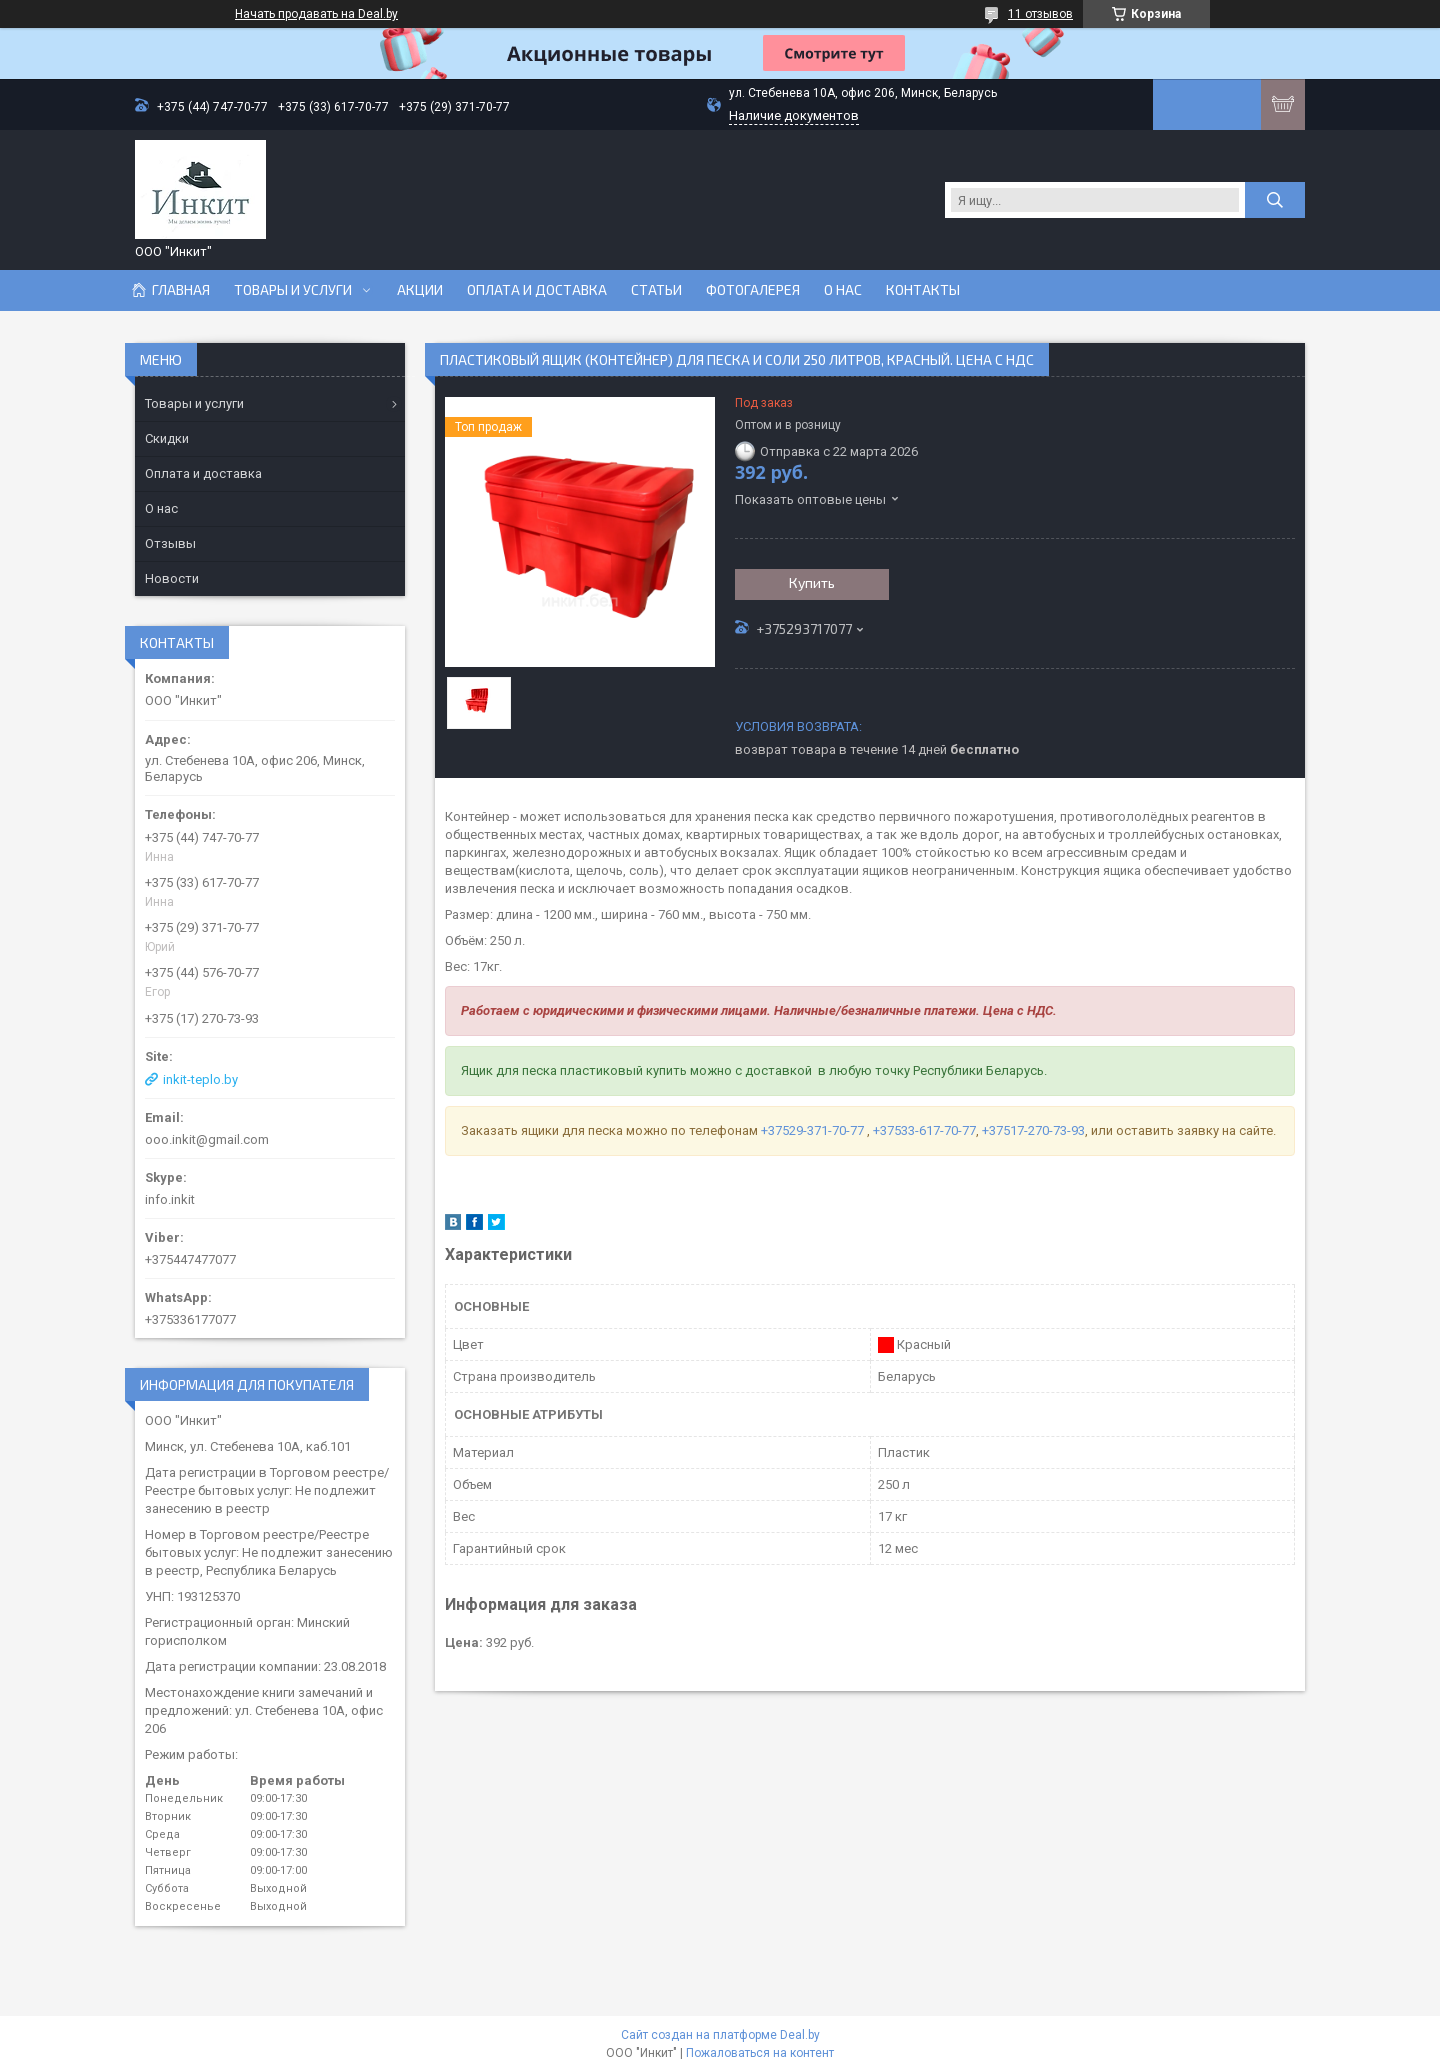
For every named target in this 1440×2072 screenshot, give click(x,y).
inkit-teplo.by (200, 1079)
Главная (181, 290)
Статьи (656, 290)
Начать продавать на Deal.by (316, 14)
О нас (843, 290)
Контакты (923, 290)
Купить (812, 582)
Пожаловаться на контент (760, 2053)
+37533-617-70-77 (924, 1130)
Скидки (167, 438)
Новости (172, 578)
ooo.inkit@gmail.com (207, 1139)
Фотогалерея (753, 290)
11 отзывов (1040, 14)
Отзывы (170, 543)
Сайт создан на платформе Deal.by (720, 2035)
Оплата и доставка (537, 290)
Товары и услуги (293, 290)
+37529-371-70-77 (814, 1130)
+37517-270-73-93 (1033, 1130)
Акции (420, 290)
